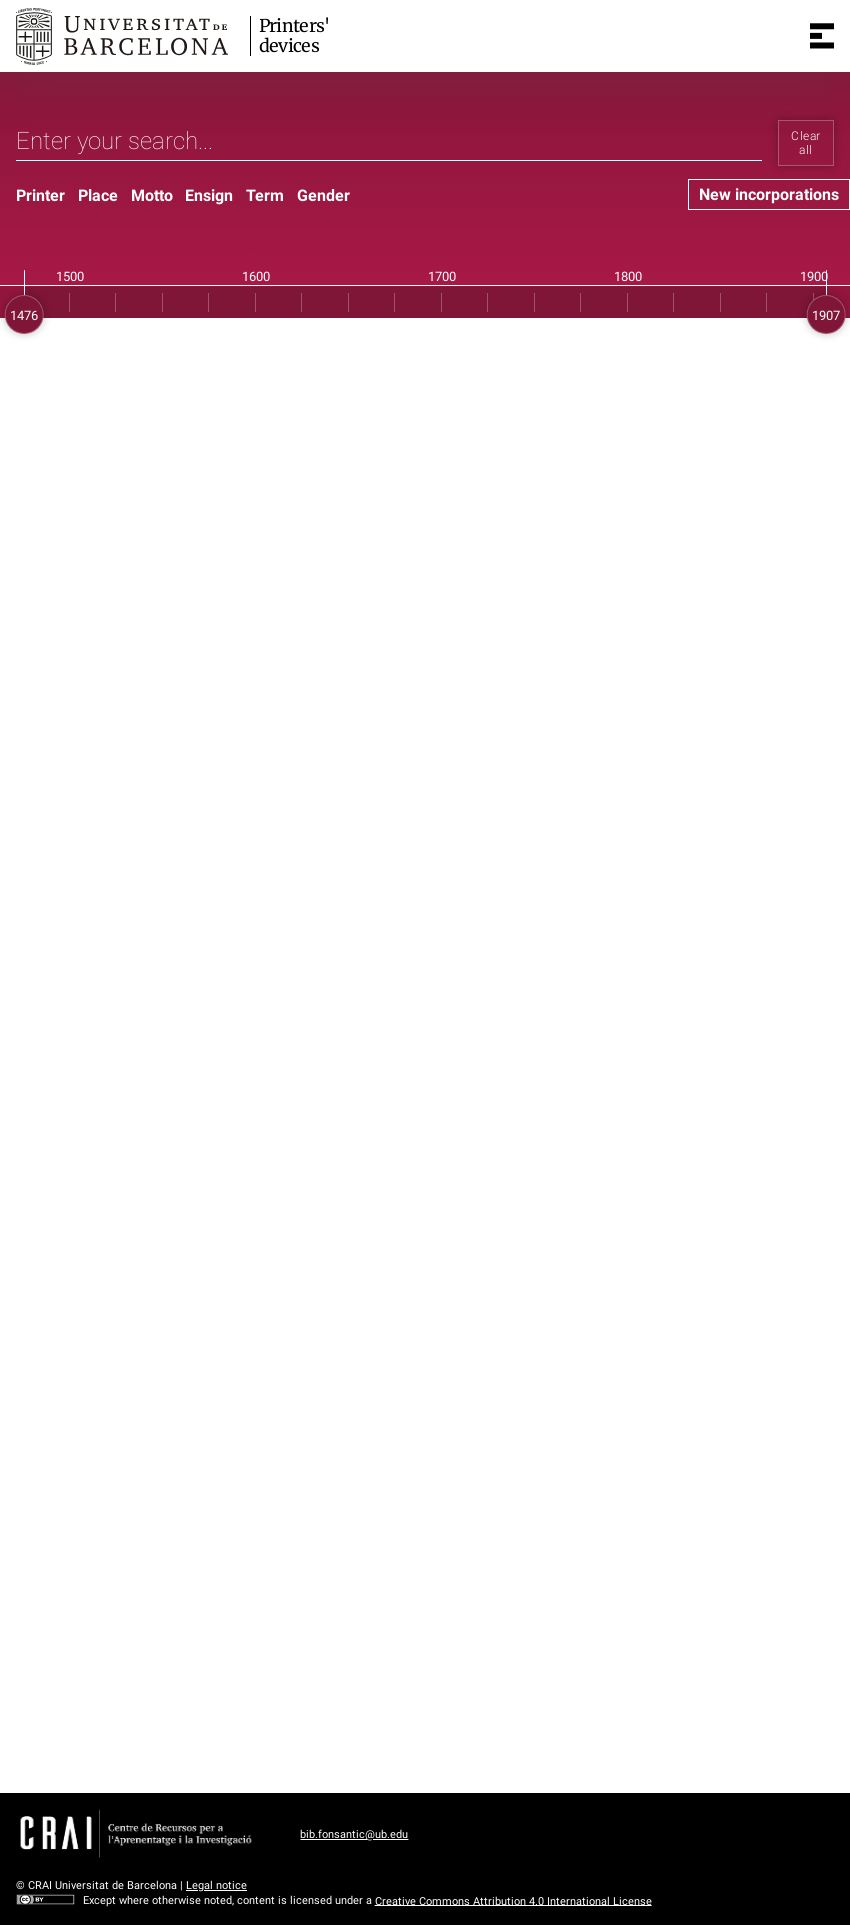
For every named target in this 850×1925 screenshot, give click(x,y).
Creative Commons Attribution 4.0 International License (513, 1900)
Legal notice (216, 1885)
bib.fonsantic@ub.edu (354, 1834)
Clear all (805, 143)
